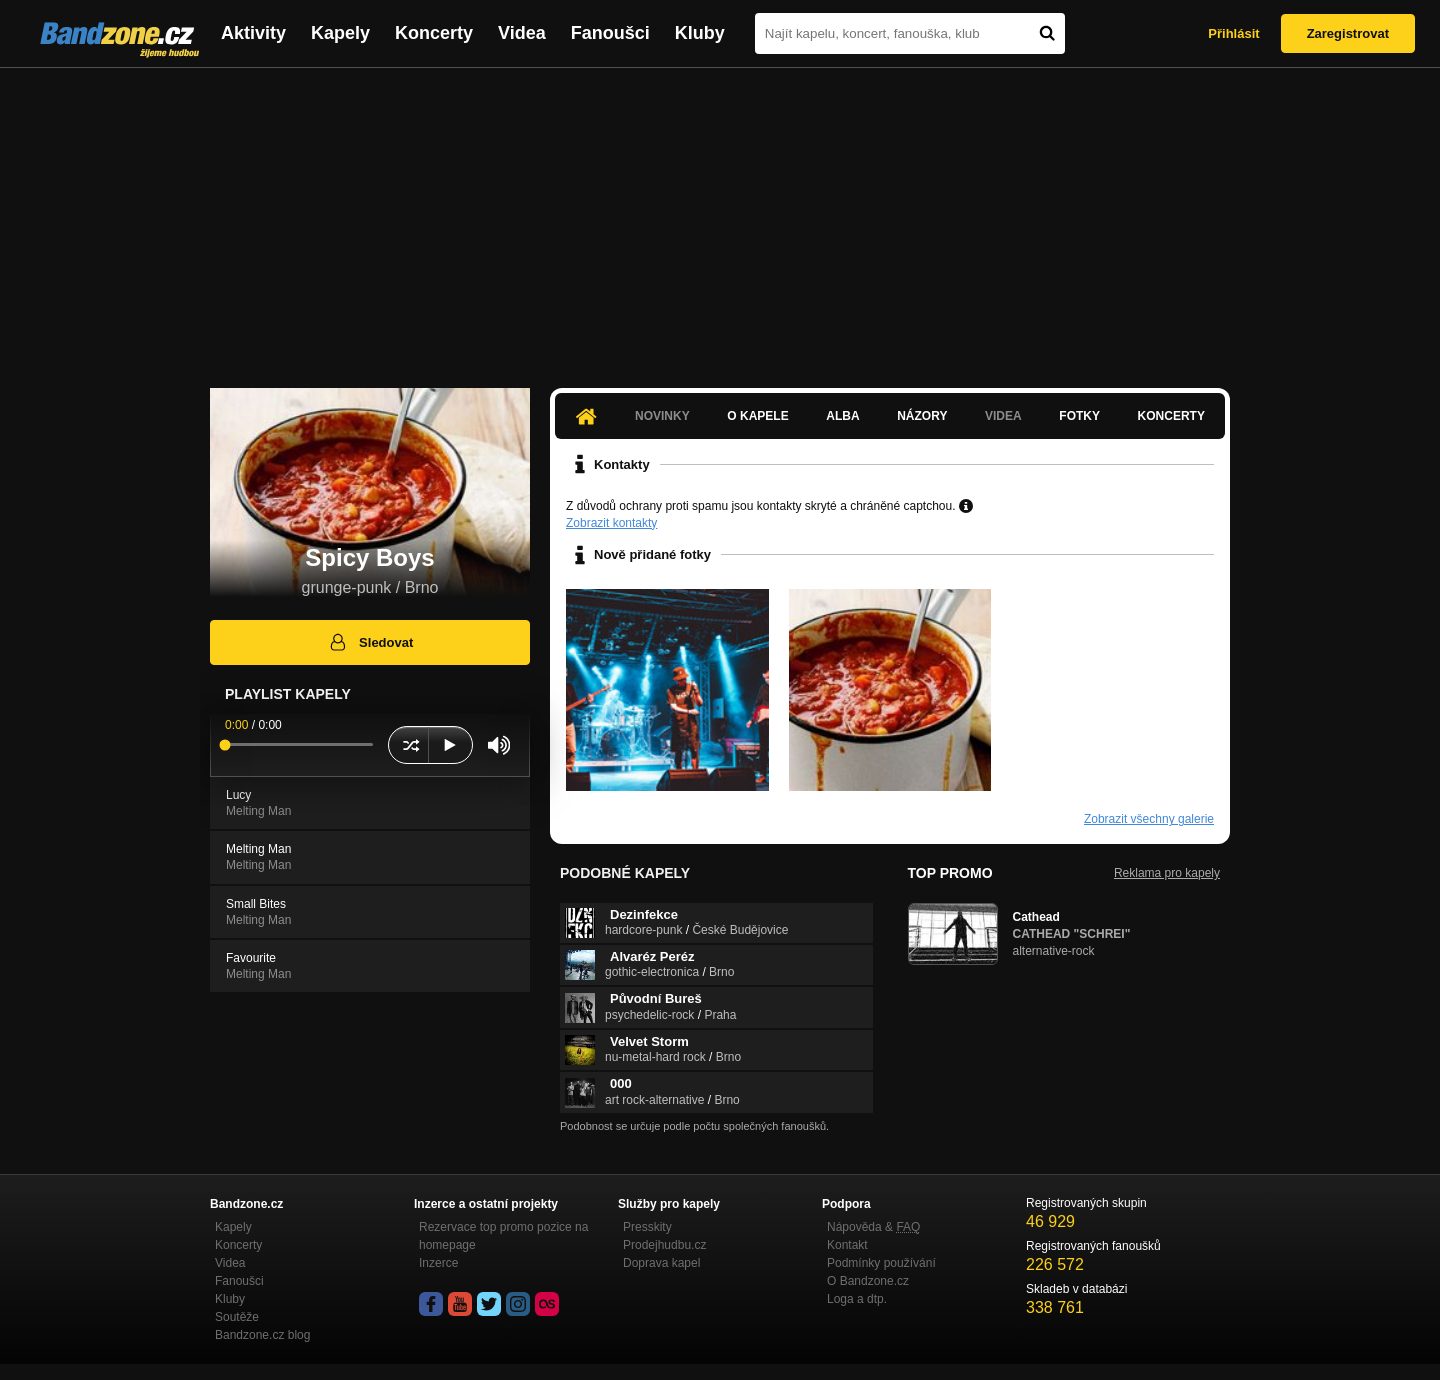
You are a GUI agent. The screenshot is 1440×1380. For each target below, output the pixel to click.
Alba (842, 416)
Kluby (700, 33)
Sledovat (370, 642)
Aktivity (253, 33)
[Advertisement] (720, 218)
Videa (522, 33)
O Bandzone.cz (868, 1281)
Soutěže (237, 1317)
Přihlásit (1233, 33)
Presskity (647, 1227)
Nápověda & (873, 1227)
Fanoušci (610, 33)
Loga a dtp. (857, 1299)
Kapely (340, 33)
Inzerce (438, 1263)
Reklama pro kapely (1167, 873)
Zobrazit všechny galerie (1149, 819)
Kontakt (847, 1245)
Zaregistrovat (1348, 33)
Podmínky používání (881, 1263)
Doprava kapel (661, 1263)
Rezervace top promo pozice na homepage (503, 1236)
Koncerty (434, 33)
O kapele (757, 416)
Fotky (1079, 416)
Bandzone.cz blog (262, 1335)
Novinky (662, 416)
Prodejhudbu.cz (664, 1245)
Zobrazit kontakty (611, 523)
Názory (922, 416)
